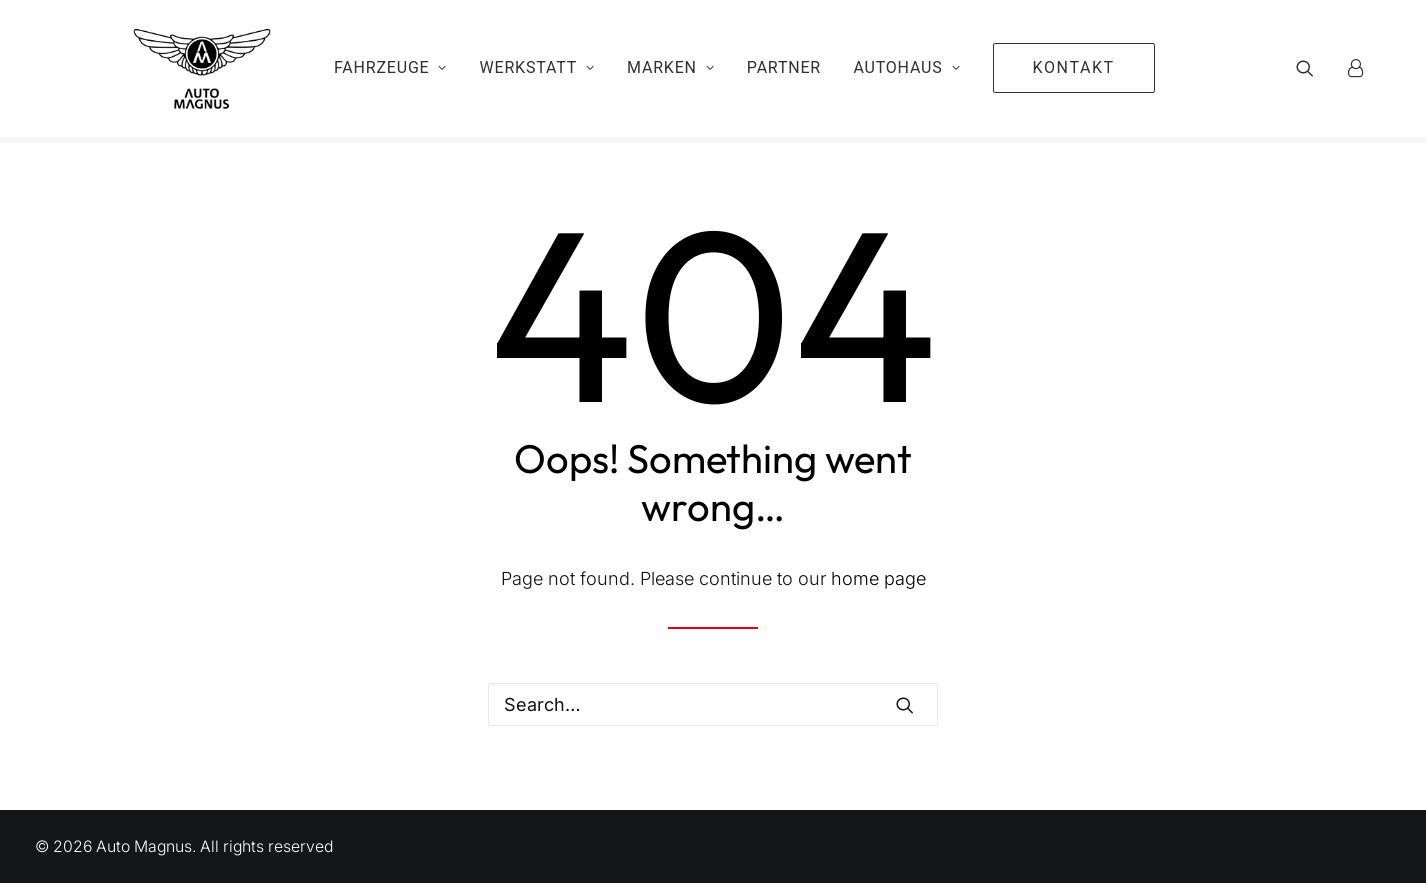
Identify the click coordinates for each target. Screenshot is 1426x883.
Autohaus (906, 71)
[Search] (713, 704)
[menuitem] (390, 72)
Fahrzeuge (390, 71)
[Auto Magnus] (182, 72)
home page (878, 578)
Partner (784, 71)
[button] (1317, 72)
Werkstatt (537, 71)
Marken (670, 71)
